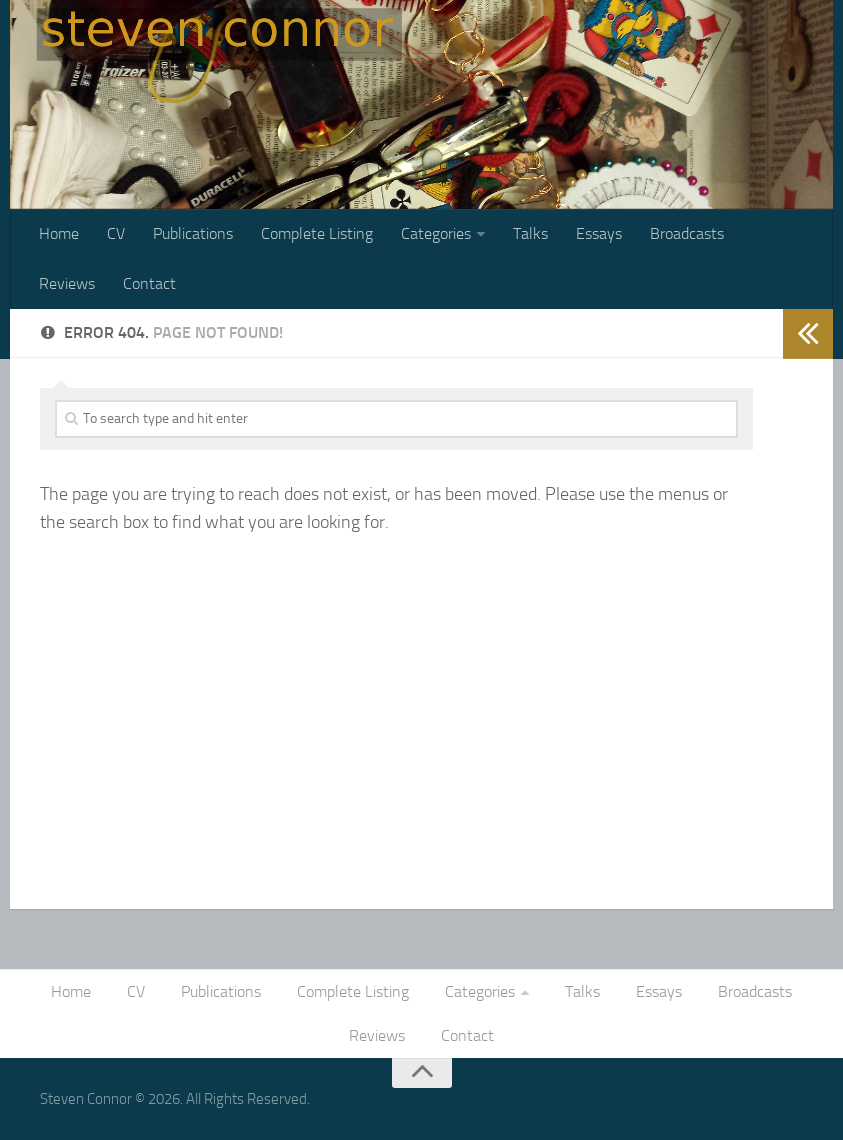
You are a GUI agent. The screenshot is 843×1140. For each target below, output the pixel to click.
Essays (599, 233)
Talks (530, 233)
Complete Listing (317, 233)
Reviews (67, 283)
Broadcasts (687, 233)
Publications (193, 233)
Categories (436, 233)
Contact (149, 283)
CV (116, 233)
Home (59, 233)
